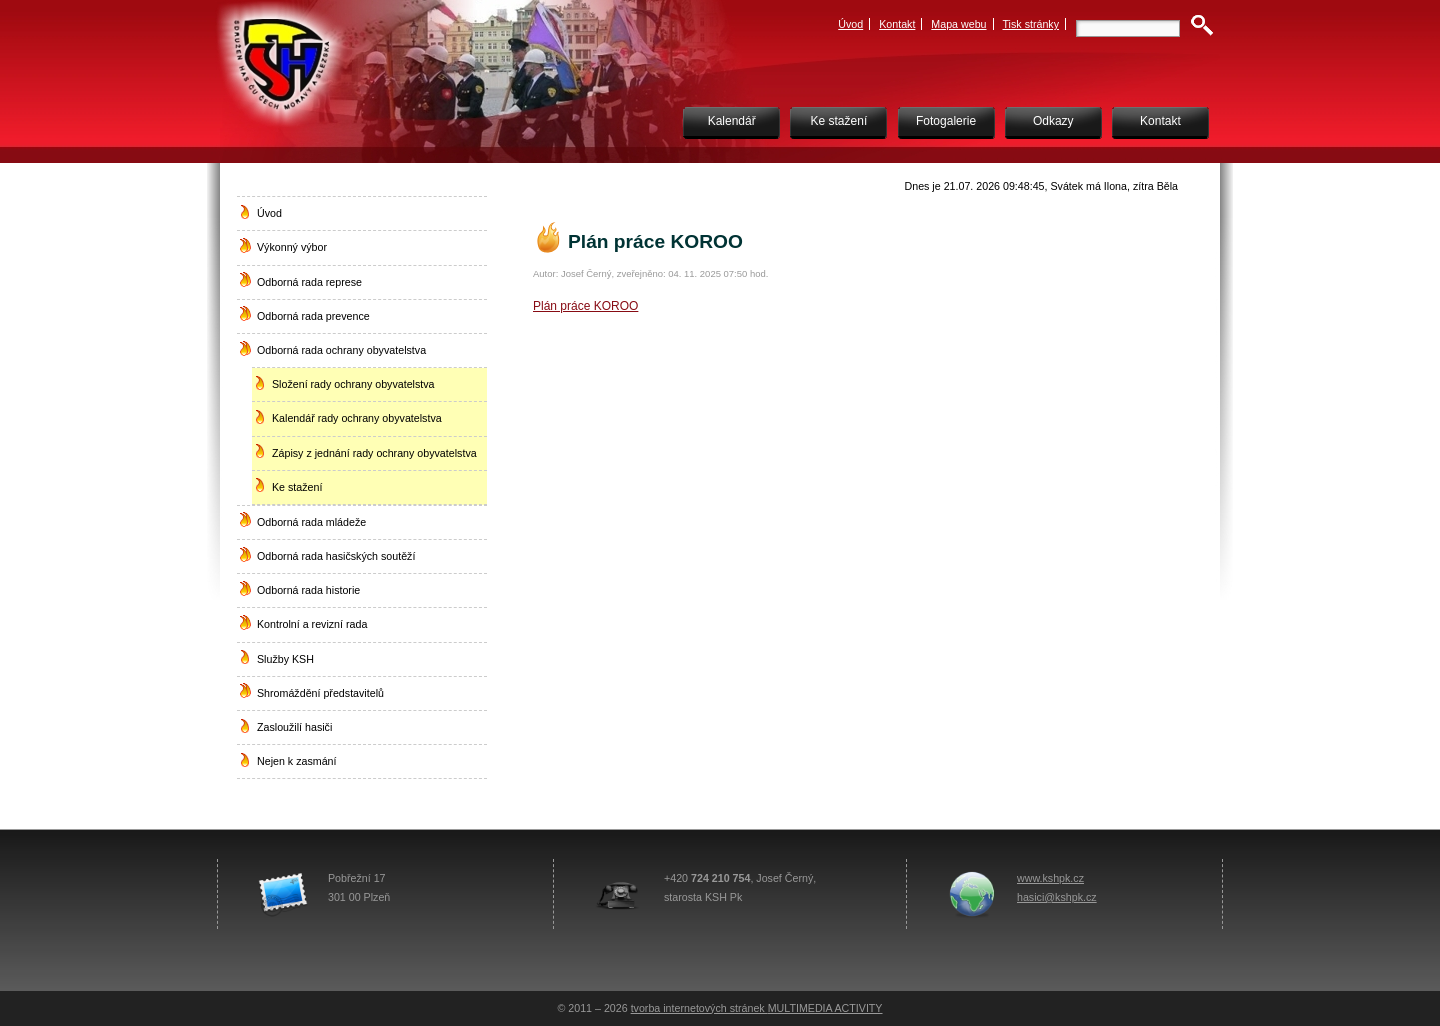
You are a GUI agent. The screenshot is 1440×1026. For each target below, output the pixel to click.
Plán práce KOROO (585, 306)
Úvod (850, 24)
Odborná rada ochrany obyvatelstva (341, 350)
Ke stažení (839, 121)
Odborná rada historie (308, 590)
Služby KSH (285, 659)
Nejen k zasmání (296, 761)
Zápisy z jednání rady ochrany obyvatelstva (374, 453)
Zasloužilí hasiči (294, 727)
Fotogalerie (946, 121)
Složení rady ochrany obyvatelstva (353, 384)
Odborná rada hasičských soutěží (336, 556)
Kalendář (732, 121)
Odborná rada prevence (313, 316)
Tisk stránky (1031, 24)
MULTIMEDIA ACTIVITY (825, 1008)
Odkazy (1053, 121)
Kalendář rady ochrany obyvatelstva (357, 418)
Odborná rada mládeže (311, 522)
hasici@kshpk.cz (1057, 897)
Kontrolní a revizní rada (312, 624)
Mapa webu (958, 24)
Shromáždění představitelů (320, 693)
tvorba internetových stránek (699, 1008)
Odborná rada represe (309, 282)
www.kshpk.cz (1050, 878)
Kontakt (897, 24)
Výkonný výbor (292, 247)
